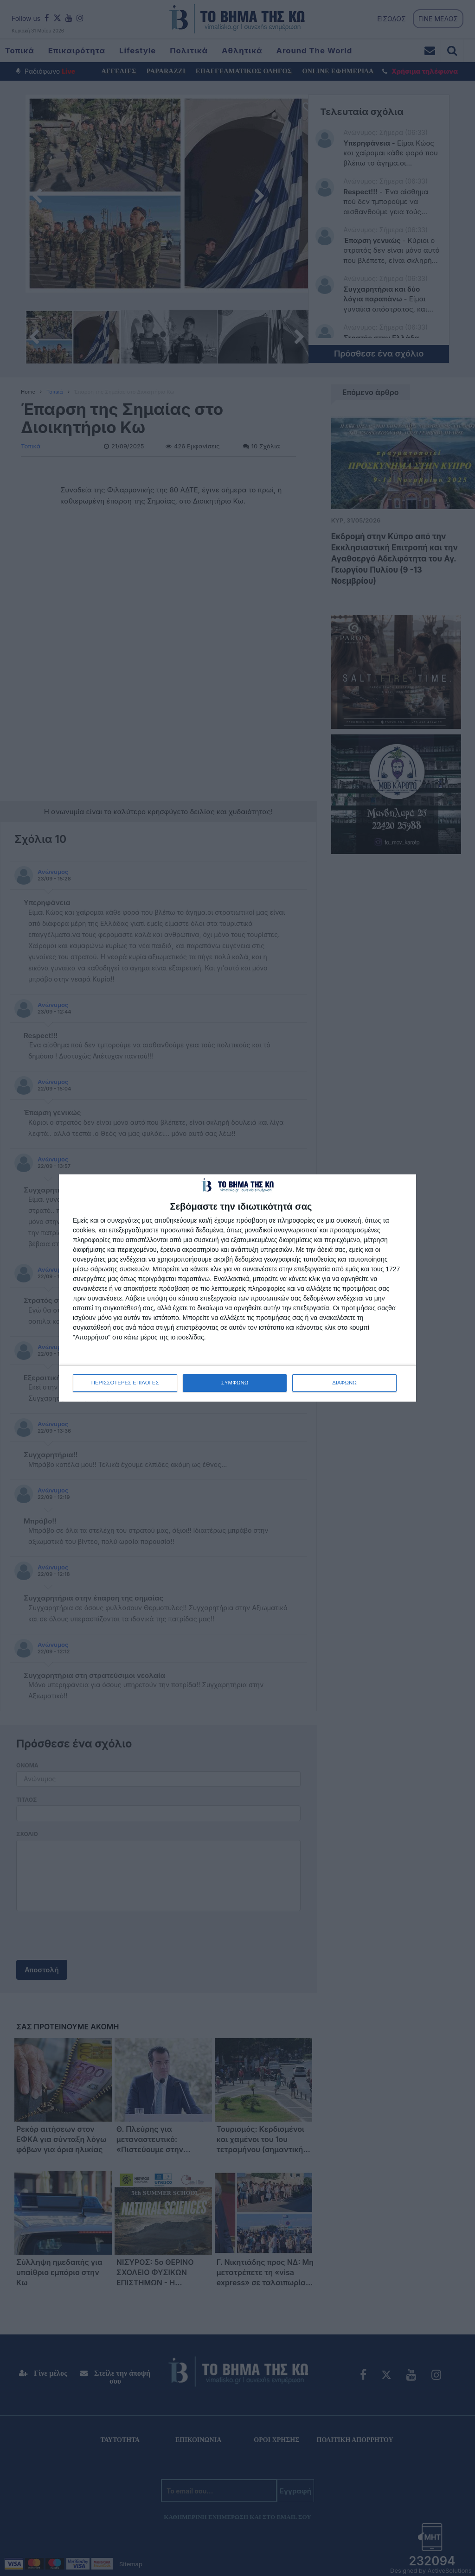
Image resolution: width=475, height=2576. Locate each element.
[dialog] (237, 1288)
